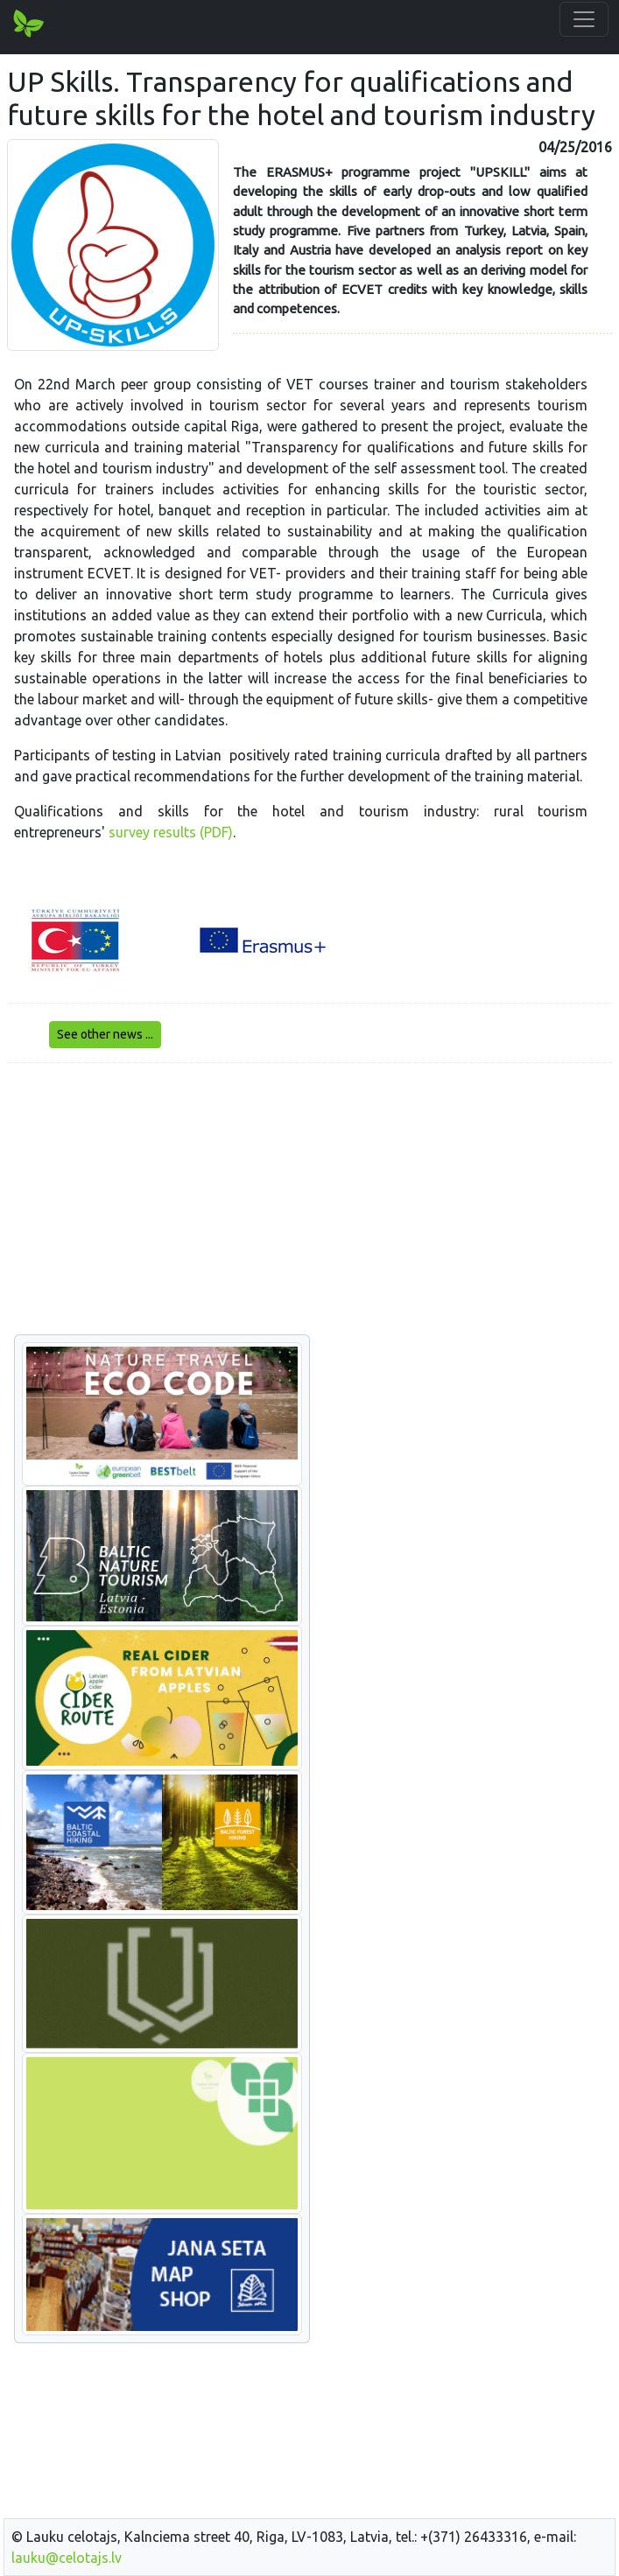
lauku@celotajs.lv (66, 2558)
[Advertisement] (309, 1199)
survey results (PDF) (171, 832)
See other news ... (105, 1034)
